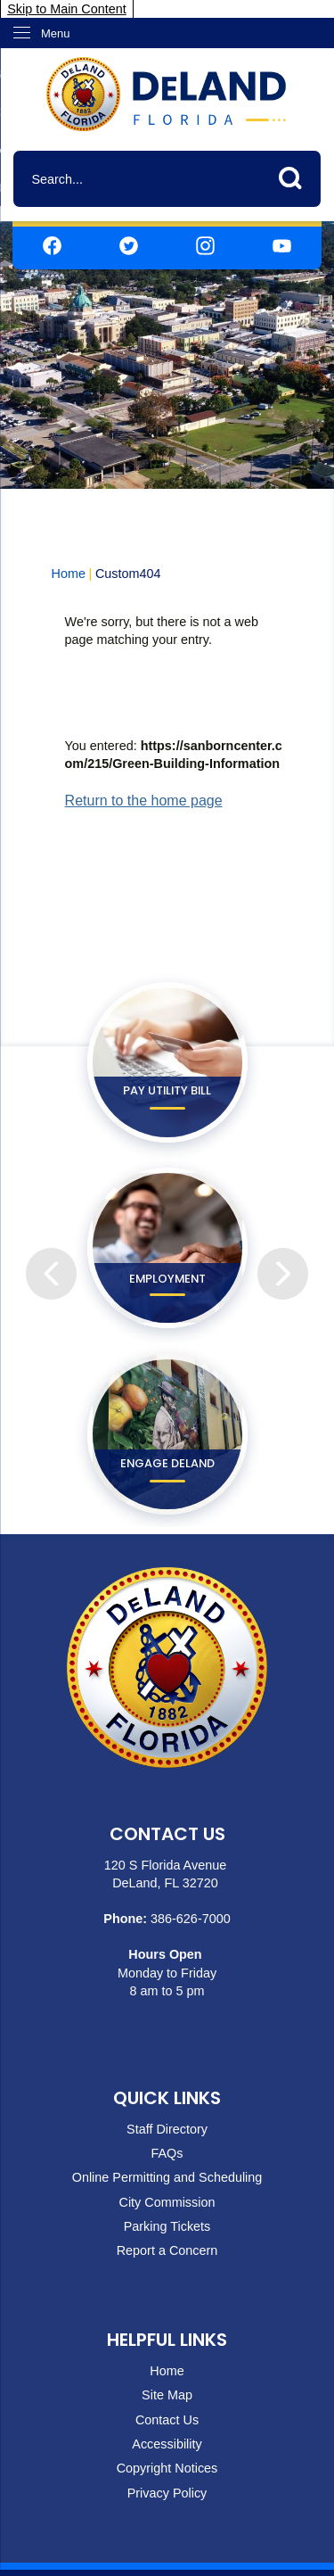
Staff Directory (167, 2129)
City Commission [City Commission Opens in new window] (167, 2202)
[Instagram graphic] (205, 245)
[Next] (282, 1248)
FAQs (167, 2153)
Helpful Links (167, 2339)
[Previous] (50, 1248)
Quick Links (167, 2097)
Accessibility (166, 2444)
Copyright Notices (167, 2468)
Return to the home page (144, 800)
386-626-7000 (191, 1918)
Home (69, 573)
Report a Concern (167, 2250)
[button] (295, 174)
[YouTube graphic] (282, 245)
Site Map (167, 2395)
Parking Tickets (167, 2226)
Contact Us (167, 2420)
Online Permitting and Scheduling (167, 2177)
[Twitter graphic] (128, 245)
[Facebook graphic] (52, 245)
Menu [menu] (55, 33)
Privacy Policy (167, 2493)
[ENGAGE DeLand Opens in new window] (167, 1434)
